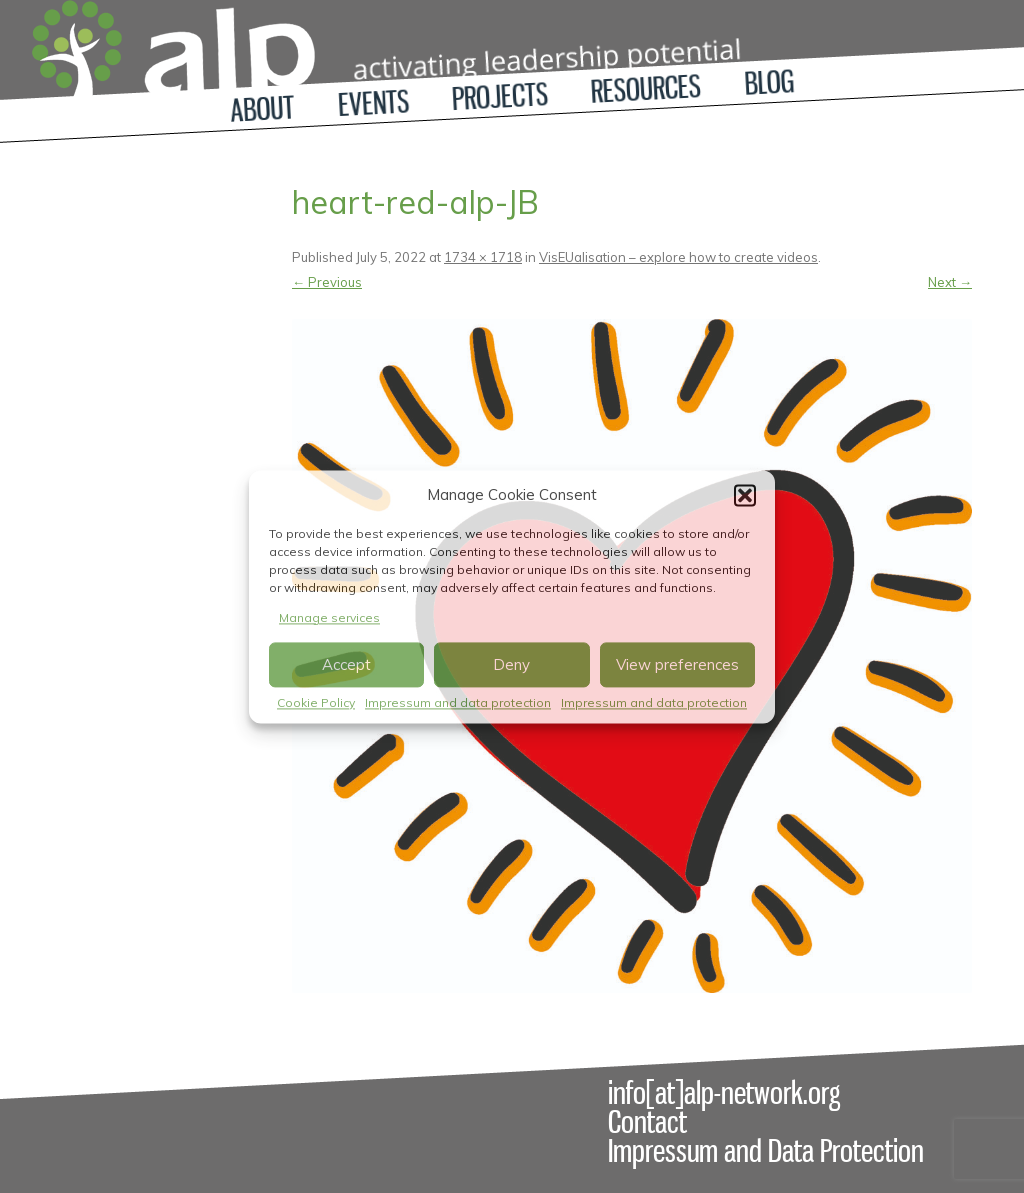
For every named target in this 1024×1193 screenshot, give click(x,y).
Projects (500, 96)
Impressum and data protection (458, 703)
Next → (950, 282)
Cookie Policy (316, 703)
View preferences (677, 664)
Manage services (329, 617)
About (263, 108)
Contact (647, 1122)
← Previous (327, 282)
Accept (346, 664)
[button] (745, 495)
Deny (511, 664)
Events (373, 103)
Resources (646, 89)
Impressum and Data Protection (766, 1151)
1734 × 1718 (483, 257)
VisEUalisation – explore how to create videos (678, 257)
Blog (769, 82)
